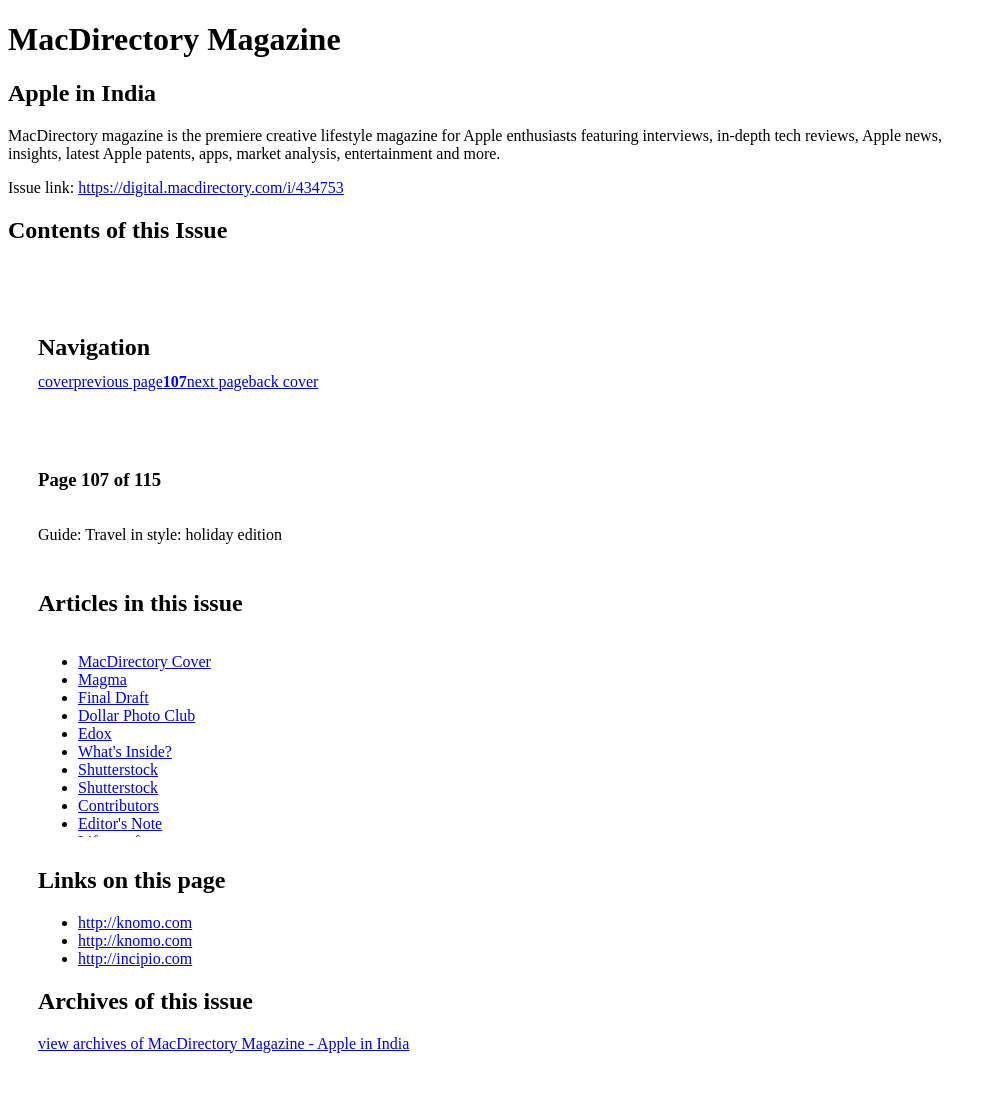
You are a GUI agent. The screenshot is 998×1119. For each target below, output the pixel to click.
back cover (284, 381)
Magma (102, 679)
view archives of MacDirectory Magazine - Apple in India (223, 1043)
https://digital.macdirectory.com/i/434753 (211, 187)
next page (218, 381)
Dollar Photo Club (136, 715)
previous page (118, 381)
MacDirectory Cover (144, 661)
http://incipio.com (135, 958)
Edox (95, 733)
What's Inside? (125, 751)
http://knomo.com (135, 922)
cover (56, 381)
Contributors (118, 805)
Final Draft (113, 697)
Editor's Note (120, 823)
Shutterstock (118, 769)
